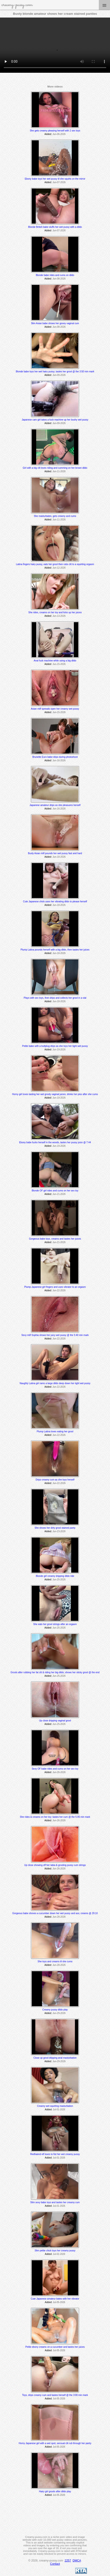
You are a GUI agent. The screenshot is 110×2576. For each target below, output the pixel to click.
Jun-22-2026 (58, 1290)
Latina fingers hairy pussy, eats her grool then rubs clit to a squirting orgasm (55, 564)
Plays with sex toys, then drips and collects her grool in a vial (55, 998)
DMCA (77, 2560)
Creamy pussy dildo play (55, 2009)
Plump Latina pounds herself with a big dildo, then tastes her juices (55, 949)
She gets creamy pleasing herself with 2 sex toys (55, 130)
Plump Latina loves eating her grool (55, 1431)
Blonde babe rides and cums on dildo (55, 275)
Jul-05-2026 (59, 2302)
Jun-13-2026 (58, 616)
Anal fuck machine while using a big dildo (55, 660)
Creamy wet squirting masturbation (55, 2106)
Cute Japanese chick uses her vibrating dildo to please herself (55, 901)
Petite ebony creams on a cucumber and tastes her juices (55, 2347)
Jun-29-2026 (58, 2013)
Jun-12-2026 (58, 567)
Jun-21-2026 (58, 1194)
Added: (48, 134)
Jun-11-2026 (58, 471)
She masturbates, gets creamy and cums (55, 516)
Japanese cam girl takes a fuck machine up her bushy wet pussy (55, 419)
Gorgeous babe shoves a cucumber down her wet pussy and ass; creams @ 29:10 (55, 1913)
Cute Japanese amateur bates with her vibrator (55, 2298)
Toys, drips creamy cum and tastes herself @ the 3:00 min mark (55, 2395)
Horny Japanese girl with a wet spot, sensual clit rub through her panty (55, 2443)
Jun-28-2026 (58, 1917)
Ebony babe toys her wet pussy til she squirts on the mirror (55, 179)
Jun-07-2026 (58, 182)
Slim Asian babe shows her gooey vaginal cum (55, 323)
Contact (55, 2563)
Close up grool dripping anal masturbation (54, 2058)
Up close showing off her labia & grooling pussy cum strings (55, 1865)
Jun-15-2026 (58, 664)
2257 (68, 2560)
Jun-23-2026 (58, 1531)
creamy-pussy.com (16, 5)
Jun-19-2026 (58, 1049)
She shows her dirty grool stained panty (54, 1528)
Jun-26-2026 (58, 1772)
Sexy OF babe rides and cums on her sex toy (55, 1768)
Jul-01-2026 (59, 2109)
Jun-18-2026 (58, 857)
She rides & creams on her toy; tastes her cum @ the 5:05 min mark (55, 1817)
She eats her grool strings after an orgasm (55, 1624)
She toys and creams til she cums (55, 1961)
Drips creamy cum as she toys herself (55, 1479)
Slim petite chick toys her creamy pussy (54, 2250)
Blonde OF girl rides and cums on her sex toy (55, 1190)
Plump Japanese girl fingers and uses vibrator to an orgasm (55, 1287)
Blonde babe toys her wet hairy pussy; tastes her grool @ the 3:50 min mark (55, 371)
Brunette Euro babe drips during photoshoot (55, 757)
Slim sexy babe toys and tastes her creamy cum (55, 2202)
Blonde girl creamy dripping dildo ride (55, 1576)
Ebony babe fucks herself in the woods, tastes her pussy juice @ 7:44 (55, 1142)
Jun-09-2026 (58, 375)
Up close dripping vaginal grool (55, 1720)
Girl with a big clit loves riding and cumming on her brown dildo (55, 468)
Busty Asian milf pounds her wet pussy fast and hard (55, 853)
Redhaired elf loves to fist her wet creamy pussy (55, 2154)
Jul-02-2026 (59, 2254)
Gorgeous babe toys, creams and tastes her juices (55, 1238)
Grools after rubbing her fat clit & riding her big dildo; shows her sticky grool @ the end (54, 1672)
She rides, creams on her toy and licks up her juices (55, 612)
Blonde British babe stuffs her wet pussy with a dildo (55, 227)
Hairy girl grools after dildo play (55, 2491)
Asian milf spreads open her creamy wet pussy (55, 708)
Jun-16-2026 (58, 760)
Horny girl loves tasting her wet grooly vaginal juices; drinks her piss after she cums (55, 1094)
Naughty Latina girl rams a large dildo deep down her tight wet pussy (55, 1383)
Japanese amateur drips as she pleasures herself (55, 805)
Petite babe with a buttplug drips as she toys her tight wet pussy (55, 1046)
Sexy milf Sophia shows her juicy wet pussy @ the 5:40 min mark (55, 1335)
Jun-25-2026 (58, 1579)
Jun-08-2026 (58, 278)
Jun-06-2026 (58, 134)
